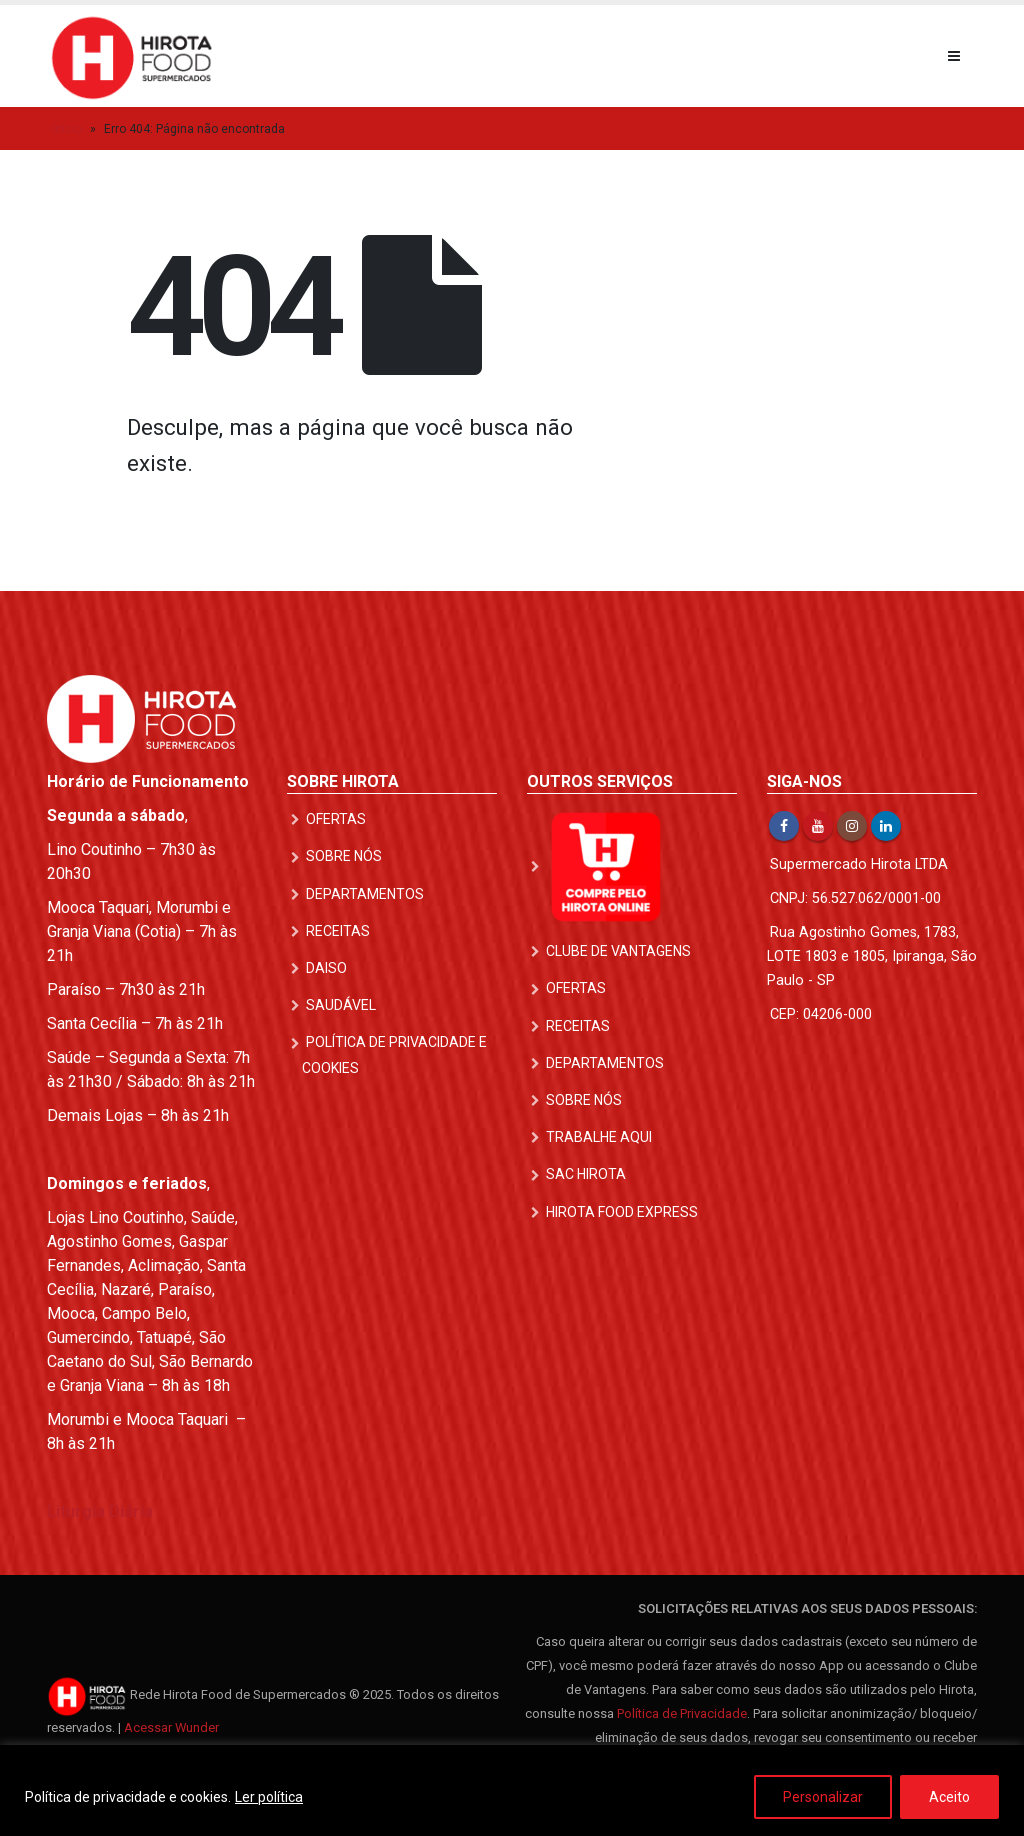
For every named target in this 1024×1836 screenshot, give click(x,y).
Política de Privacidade (682, 1713)
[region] (512, 1790)
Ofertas (336, 819)
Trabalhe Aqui (599, 1137)
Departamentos (365, 894)
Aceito (949, 1797)
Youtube (818, 826)
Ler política (269, 1797)
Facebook (784, 826)
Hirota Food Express (622, 1212)
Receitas (338, 931)
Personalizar (823, 1797)
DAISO (326, 968)
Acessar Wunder (171, 1727)
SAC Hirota (586, 1174)
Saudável (341, 1005)
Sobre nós (344, 856)
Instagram (852, 826)
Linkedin (886, 826)
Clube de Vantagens (618, 951)
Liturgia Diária (100, 1511)
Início (67, 129)
